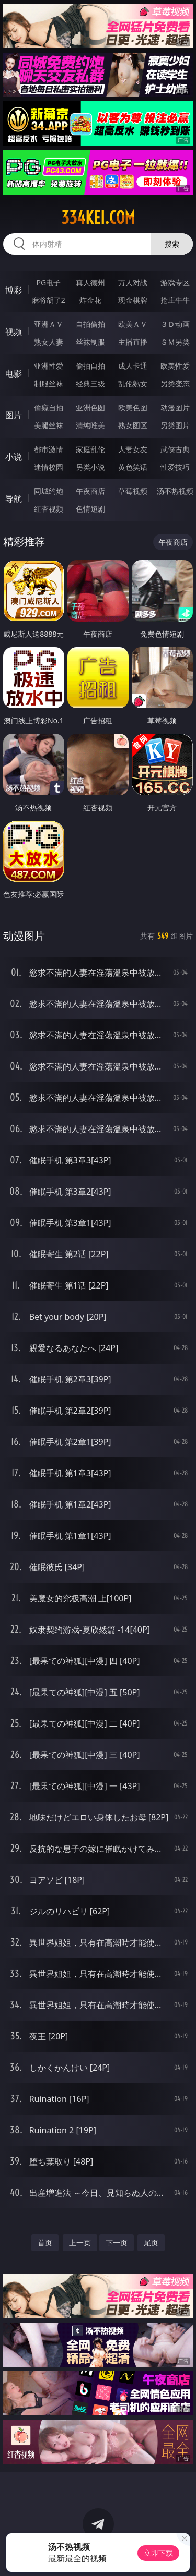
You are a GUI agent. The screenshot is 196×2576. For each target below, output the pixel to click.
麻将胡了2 (48, 300)
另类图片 (175, 425)
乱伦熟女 (132, 383)
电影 (13, 373)
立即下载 (158, 2553)
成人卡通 (132, 366)
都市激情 (48, 449)
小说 (13, 457)
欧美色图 (132, 407)
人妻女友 (132, 449)
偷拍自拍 (90, 366)
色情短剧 (90, 509)
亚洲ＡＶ (48, 324)
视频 (13, 331)
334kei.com (98, 217)
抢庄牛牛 (175, 300)
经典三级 (90, 383)
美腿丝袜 (48, 425)
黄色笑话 (132, 467)
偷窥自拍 (48, 407)
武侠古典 (175, 449)
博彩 (13, 290)
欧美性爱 (175, 366)
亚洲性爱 (48, 366)
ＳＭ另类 (175, 342)
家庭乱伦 (90, 449)
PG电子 (48, 282)
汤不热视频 (175, 491)
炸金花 (90, 300)
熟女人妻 (48, 342)
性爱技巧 (175, 467)
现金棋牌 (132, 300)
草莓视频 (132, 491)
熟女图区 (132, 425)
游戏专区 (175, 282)
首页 (45, 2242)
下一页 (117, 2242)
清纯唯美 (90, 425)
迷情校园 (48, 467)
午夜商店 (90, 491)
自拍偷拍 (90, 324)
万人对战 (132, 282)
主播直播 (132, 342)
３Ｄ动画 (175, 324)
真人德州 (90, 282)
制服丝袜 (48, 383)
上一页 (80, 2242)
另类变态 (175, 383)
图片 (13, 415)
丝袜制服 (90, 342)
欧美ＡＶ (132, 324)
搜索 (172, 244)
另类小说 (90, 467)
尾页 (151, 2242)
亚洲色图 (90, 407)
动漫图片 (175, 407)
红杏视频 (48, 509)
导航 (13, 498)
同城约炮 (48, 491)
